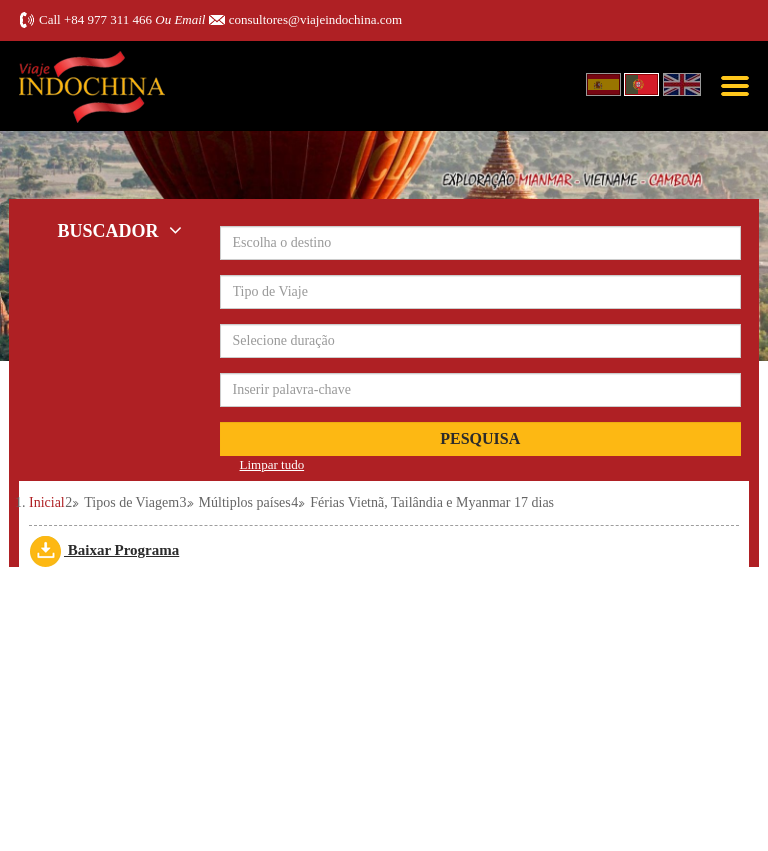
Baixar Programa (104, 550)
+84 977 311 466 (108, 19)
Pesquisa (480, 438)
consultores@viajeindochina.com (315, 19)
